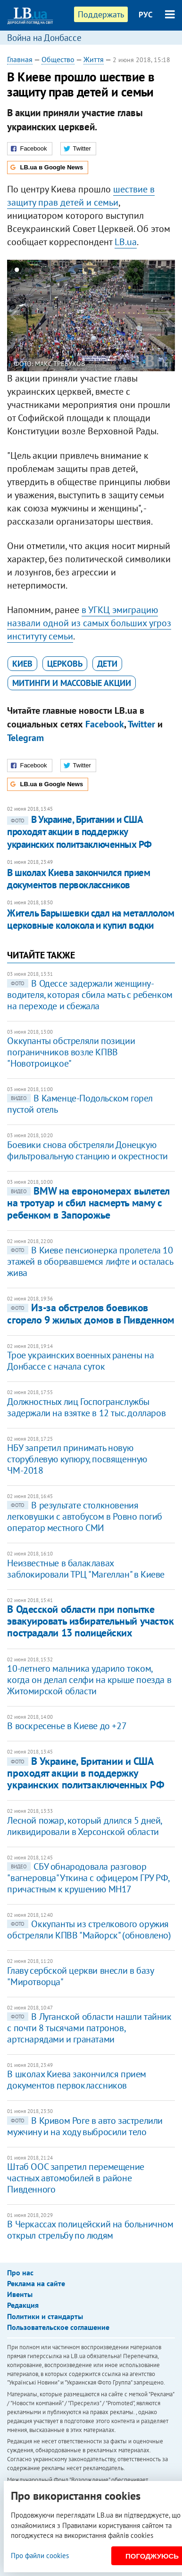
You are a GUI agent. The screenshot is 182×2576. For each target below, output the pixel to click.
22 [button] (101, 285)
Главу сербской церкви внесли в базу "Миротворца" (80, 1976)
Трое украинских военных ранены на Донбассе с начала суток (80, 1360)
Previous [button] (12, 316)
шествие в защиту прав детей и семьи (81, 195)
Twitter (141, 724)
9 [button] (96, 271)
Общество (57, 59)
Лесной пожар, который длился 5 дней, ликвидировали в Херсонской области (84, 1826)
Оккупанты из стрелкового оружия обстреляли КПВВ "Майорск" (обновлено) (89, 1929)
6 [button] (66, 271)
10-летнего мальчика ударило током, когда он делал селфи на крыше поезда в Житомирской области (89, 1679)
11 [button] (116, 271)
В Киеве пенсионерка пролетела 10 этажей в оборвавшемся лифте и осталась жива (90, 1261)
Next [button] (169, 316)
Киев (22, 663)
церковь (65, 663)
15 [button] (155, 271)
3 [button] (37, 271)
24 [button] (121, 285)
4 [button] (46, 271)
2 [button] (27, 271)
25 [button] (131, 285)
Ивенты (20, 2294)
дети (107, 663)
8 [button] (86, 271)
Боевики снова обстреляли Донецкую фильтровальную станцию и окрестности (87, 1150)
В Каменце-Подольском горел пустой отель (80, 1104)
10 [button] (106, 271)
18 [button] (62, 285)
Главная (20, 59)
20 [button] (81, 285)
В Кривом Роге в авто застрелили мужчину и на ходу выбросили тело (85, 2126)
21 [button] (91, 285)
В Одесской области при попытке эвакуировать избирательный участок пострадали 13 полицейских (90, 1621)
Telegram (25, 738)
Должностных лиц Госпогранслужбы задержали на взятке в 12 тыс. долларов (86, 1407)
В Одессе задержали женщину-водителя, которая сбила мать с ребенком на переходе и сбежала (89, 994)
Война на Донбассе (44, 37)
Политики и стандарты (45, 2316)
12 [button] (126, 271)
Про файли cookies (40, 2555)
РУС (146, 14)
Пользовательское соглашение (58, 2327)
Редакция (23, 2305)
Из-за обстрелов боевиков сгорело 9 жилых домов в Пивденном (90, 1313)
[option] (91, 316)
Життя (93, 59)
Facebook (104, 724)
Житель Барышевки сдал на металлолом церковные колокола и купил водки (90, 919)
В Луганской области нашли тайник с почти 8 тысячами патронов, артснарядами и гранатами (89, 2027)
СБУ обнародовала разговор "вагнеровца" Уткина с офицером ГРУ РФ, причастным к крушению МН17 (88, 1877)
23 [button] (111, 285)
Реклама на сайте (36, 2283)
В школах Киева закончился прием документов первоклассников (78, 878)
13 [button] (136, 271)
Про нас (20, 2272)
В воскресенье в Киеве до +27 (66, 1726)
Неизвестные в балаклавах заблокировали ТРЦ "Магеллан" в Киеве (86, 1568)
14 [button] (145, 271)
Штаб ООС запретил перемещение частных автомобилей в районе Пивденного (75, 2178)
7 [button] (76, 271)
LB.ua (126, 242)
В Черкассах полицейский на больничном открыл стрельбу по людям (90, 2229)
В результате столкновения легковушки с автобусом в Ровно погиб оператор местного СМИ (84, 1516)
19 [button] (71, 285)
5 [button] (56, 271)
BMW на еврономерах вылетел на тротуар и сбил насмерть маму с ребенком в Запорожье (88, 1202)
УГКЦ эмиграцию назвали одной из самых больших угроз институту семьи (89, 623)
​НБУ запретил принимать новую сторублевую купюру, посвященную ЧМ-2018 (77, 1459)
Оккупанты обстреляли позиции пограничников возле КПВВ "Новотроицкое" (71, 1052)
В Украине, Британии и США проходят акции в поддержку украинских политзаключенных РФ (79, 832)
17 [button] (52, 285)
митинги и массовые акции (71, 683)
